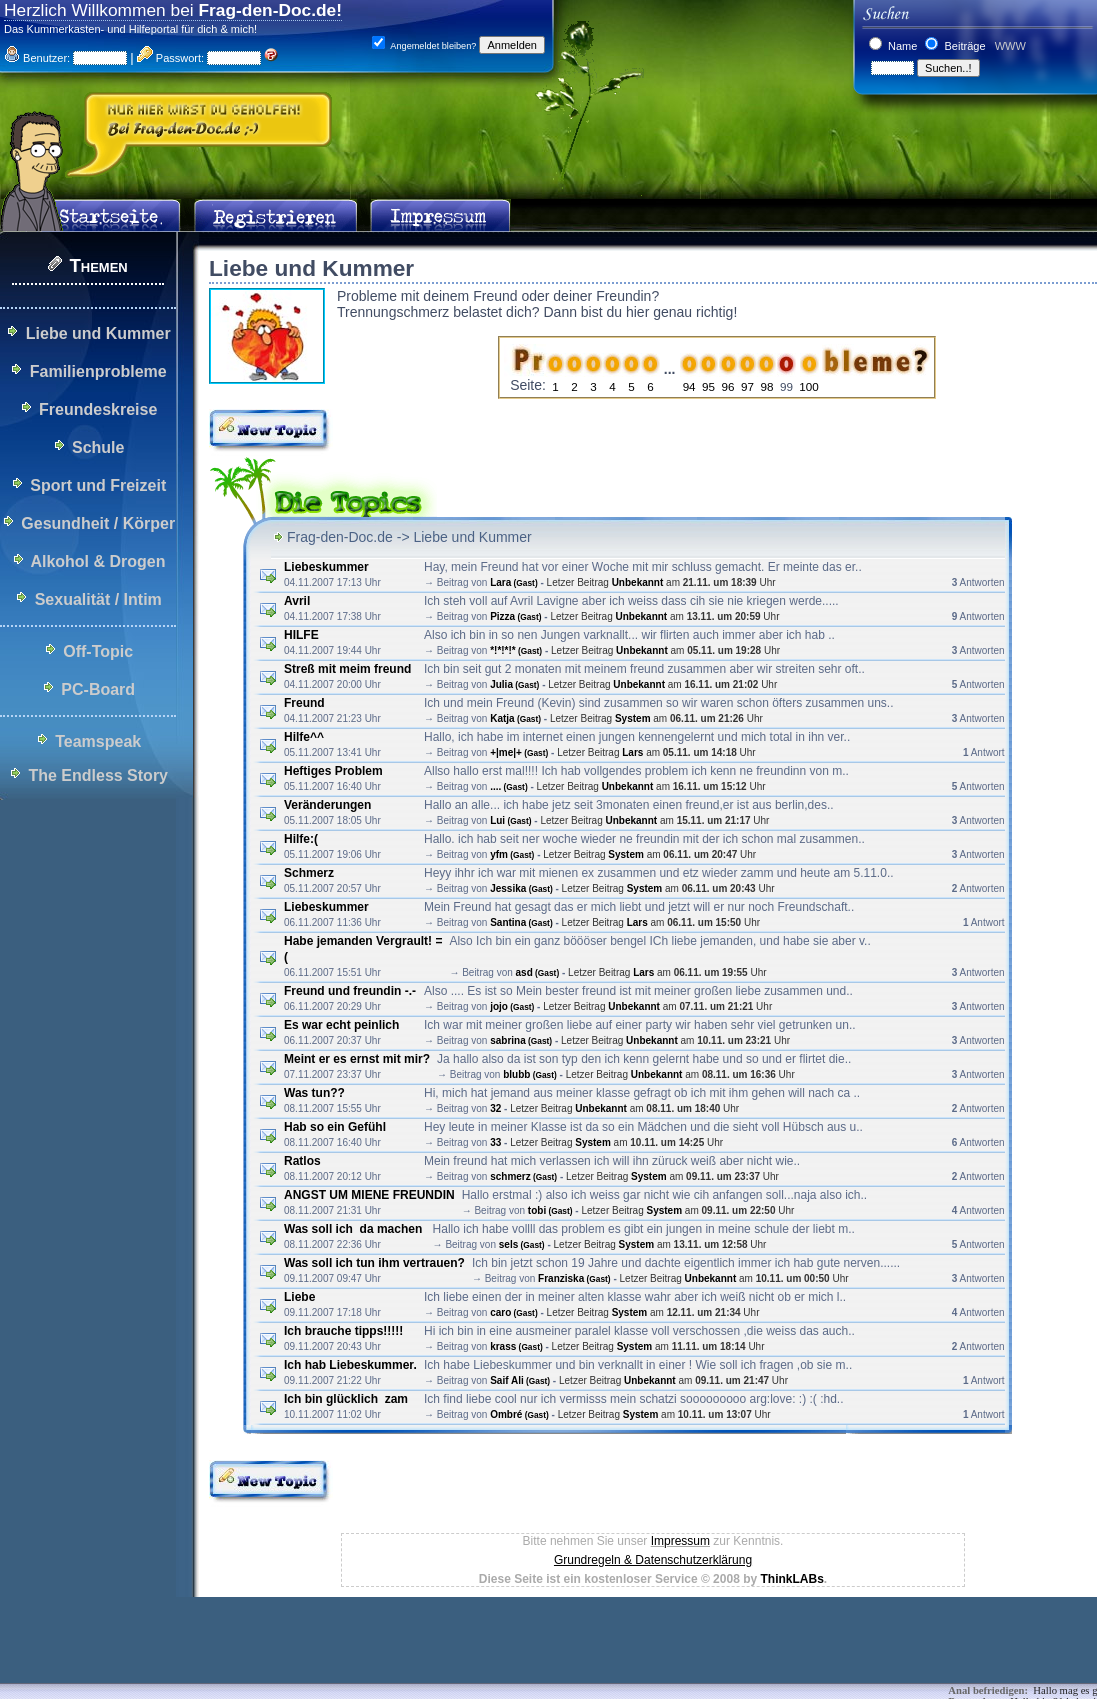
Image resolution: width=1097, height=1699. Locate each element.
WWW (1009, 46)
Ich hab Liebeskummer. (350, 1365)
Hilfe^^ (304, 737)
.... (509, 786)
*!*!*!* (516, 650)
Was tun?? (314, 1093)
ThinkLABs (791, 1579)
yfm (512, 854)
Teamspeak (98, 741)
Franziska (574, 1278)
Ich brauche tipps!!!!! (343, 1331)
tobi (550, 1210)
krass (516, 1346)
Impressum (680, 1541)
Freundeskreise (98, 409)
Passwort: (170, 58)
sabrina (521, 1040)
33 (495, 1142)
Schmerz (309, 873)
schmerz (523, 1176)
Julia (514, 684)
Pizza (515, 616)
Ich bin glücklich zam (346, 1399)
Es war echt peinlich (341, 1025)
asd (538, 972)
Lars (632, 752)
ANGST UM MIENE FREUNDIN (369, 1195)
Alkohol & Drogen (97, 561)
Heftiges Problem (333, 771)
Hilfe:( (301, 839)
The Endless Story (98, 775)
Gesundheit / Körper (98, 523)
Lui (510, 820)
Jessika (521, 888)
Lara (514, 582)
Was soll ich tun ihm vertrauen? (374, 1263)
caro (514, 1312)
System (633, 718)
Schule (98, 447)
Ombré (519, 1414)
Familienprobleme (98, 371)
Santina (521, 922)
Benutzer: (37, 58)
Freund (304, 703)
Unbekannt (638, 582)
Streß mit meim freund (347, 669)
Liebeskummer (326, 567)
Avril (297, 601)
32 (495, 1108)
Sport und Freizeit (98, 485)
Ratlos (302, 1161)
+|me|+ (519, 752)
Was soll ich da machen (355, 1229)
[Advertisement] (364, 1654)
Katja (515, 718)
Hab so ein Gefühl (335, 1127)
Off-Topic (98, 651)
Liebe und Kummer (98, 333)
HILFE (301, 635)
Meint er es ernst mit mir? (357, 1059)
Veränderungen (327, 805)
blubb (530, 1074)
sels (522, 1244)
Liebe (299, 1297)
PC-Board (98, 689)
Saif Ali (520, 1380)
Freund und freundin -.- (350, 991)
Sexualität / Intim (98, 599)
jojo (512, 1006)
